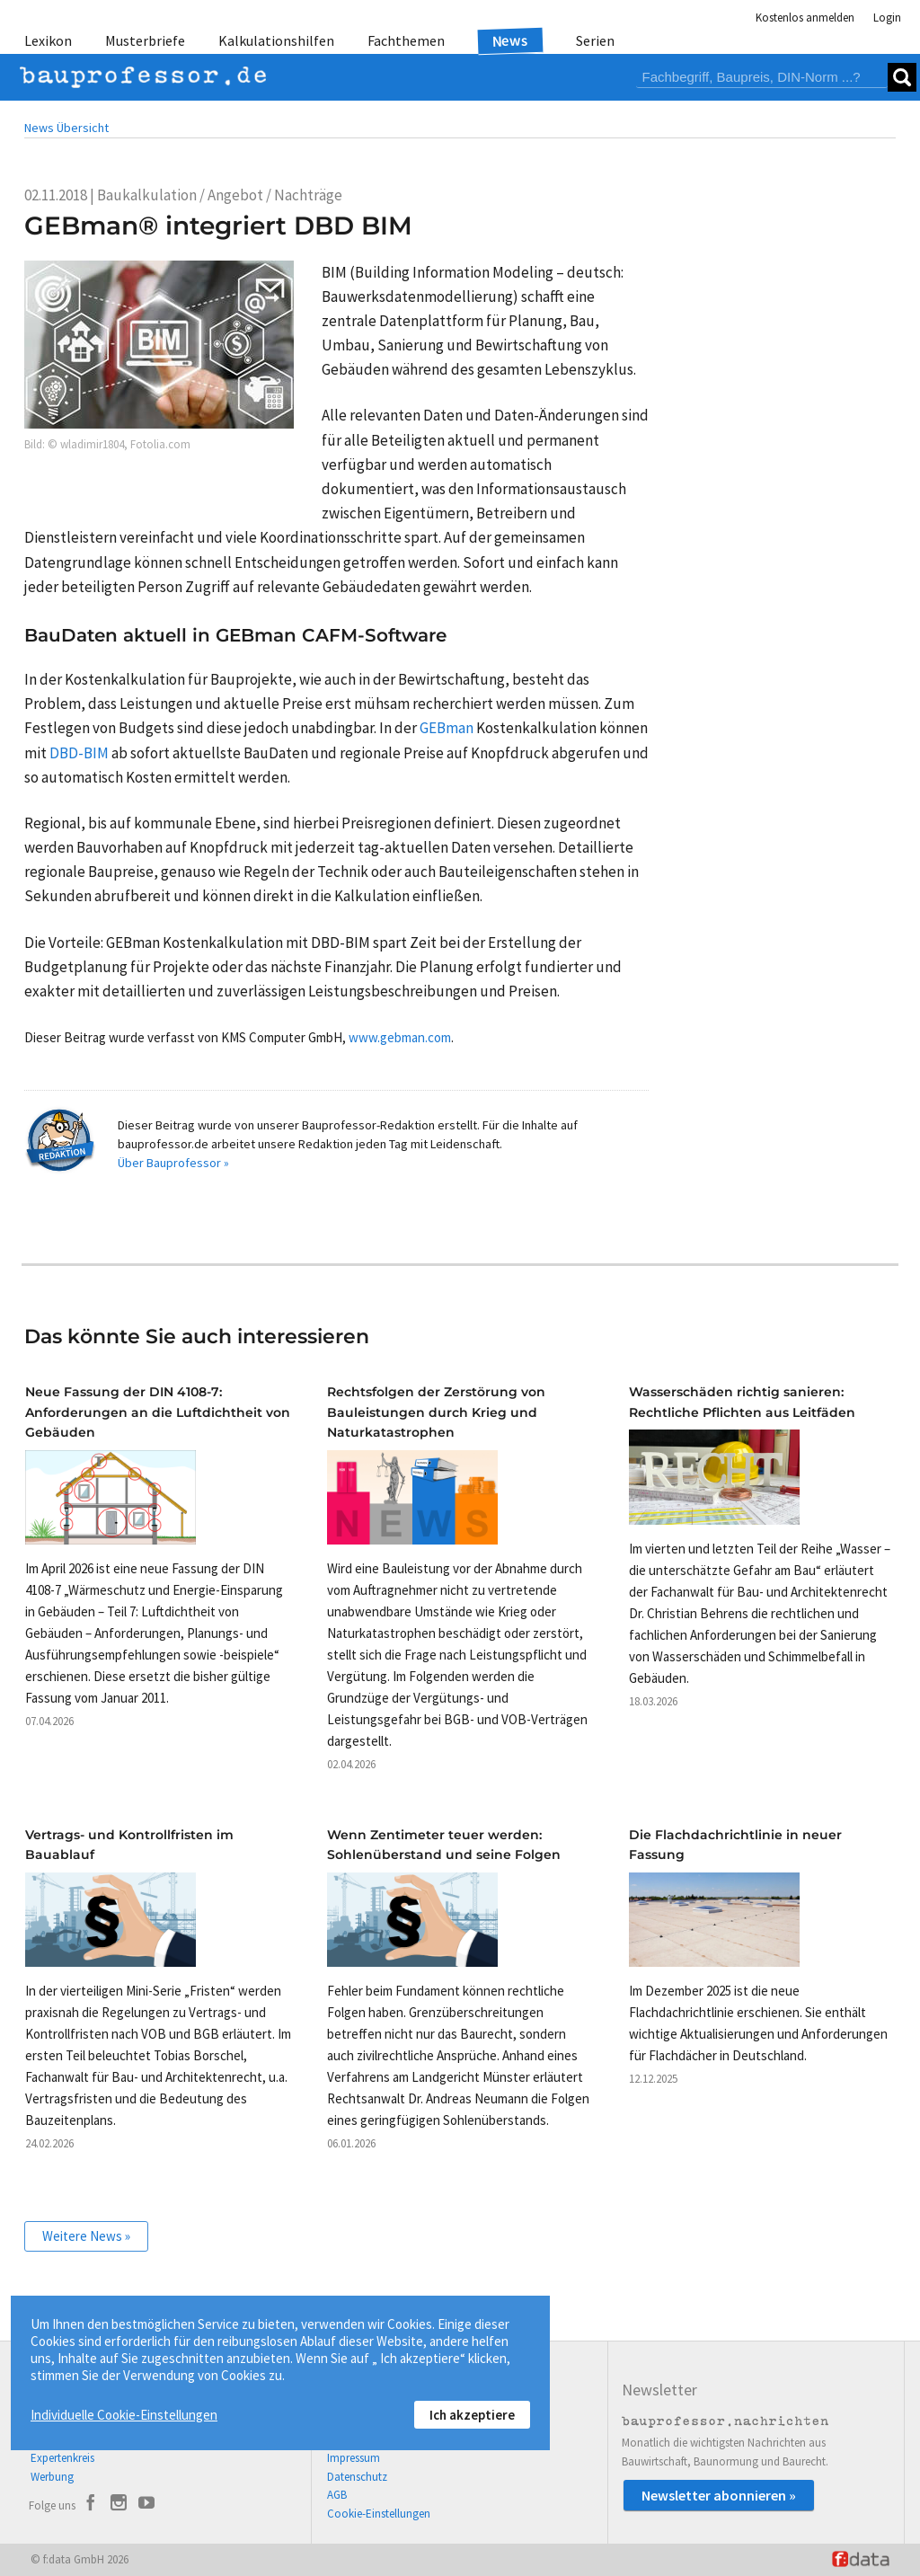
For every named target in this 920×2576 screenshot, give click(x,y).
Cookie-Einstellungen (378, 2513)
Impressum (353, 2457)
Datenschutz (357, 2476)
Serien (595, 40)
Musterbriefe (145, 40)
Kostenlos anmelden (805, 17)
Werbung (52, 2476)
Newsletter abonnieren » (718, 2495)
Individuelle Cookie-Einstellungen (124, 2414)
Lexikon (48, 40)
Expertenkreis (62, 2457)
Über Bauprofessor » (173, 1163)
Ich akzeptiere (472, 2414)
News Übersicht (66, 128)
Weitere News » (86, 2235)
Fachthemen (406, 40)
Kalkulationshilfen (276, 40)
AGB (337, 2494)
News (510, 40)
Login (887, 17)
